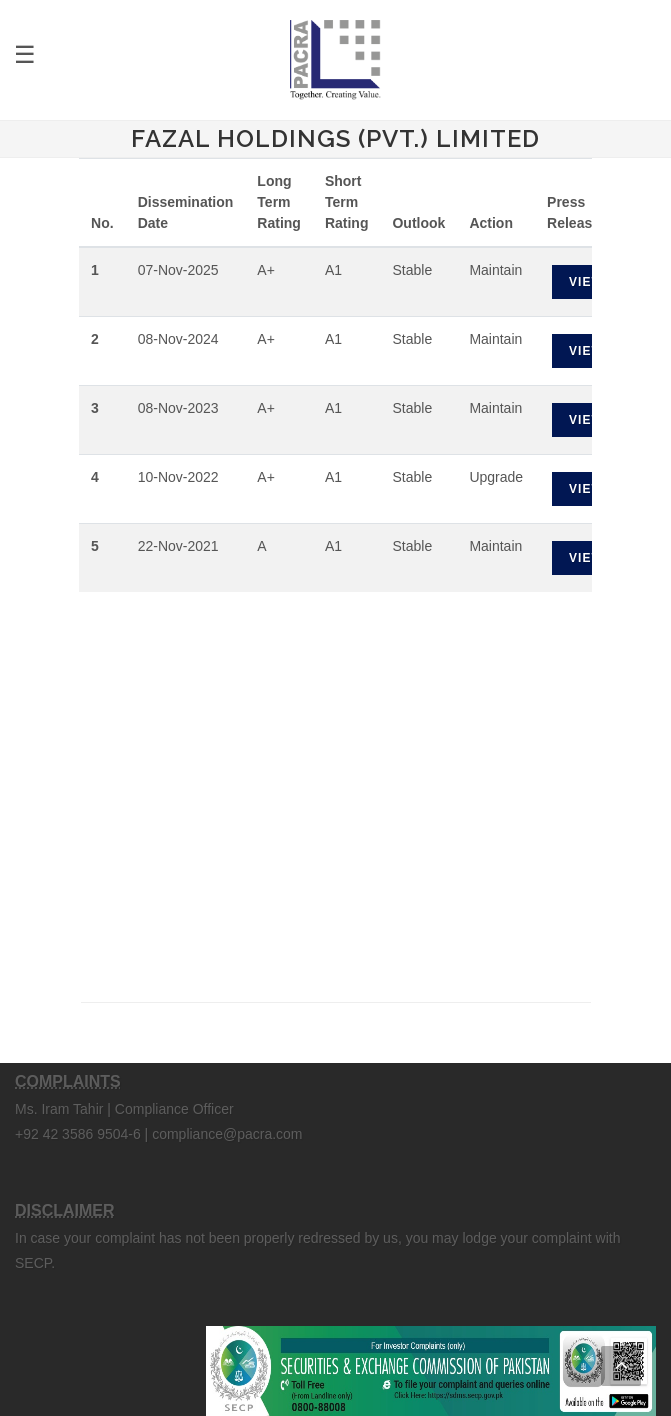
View (586, 282)
